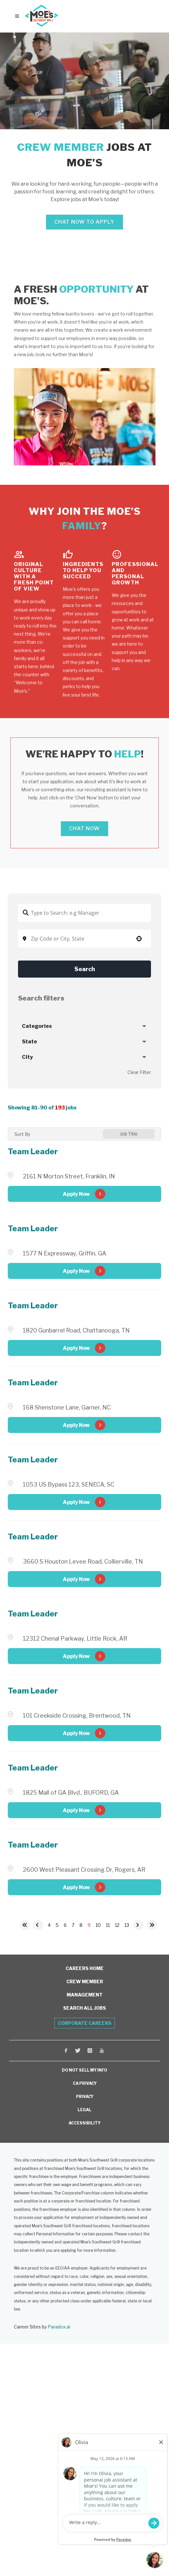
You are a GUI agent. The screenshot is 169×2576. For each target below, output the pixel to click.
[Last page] (152, 1925)
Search (84, 969)
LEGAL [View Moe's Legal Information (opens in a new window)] (84, 2110)
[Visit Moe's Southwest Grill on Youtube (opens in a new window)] (102, 2050)
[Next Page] (138, 1925)
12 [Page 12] (117, 1925)
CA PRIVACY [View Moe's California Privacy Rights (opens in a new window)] (85, 2083)
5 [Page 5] (57, 1925)
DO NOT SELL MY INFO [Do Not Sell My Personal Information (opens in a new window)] (84, 2070)
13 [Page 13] (127, 1925)
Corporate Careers (84, 2023)
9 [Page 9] (89, 1925)
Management (85, 1994)
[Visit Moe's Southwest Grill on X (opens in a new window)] (78, 2050)
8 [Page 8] (81, 1925)
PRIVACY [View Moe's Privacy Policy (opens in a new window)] (84, 2097)
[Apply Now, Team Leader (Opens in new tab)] (84, 1194)
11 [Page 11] (108, 1925)
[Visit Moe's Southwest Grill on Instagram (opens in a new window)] (90, 2050)
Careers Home (85, 1968)
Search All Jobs (84, 2008)
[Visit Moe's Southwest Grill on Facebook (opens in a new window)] (66, 2050)
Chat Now (84, 828)
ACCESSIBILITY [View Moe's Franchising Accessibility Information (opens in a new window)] (84, 2123)
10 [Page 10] (98, 1925)
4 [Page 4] (49, 1925)
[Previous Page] (38, 1925)
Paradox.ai (59, 2326)
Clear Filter (139, 1072)
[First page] (25, 1925)
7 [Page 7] (73, 1925)
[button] (139, 939)
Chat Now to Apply (84, 222)
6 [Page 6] (65, 1925)
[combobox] (84, 939)
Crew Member (84, 1981)
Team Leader (33, 1151)
